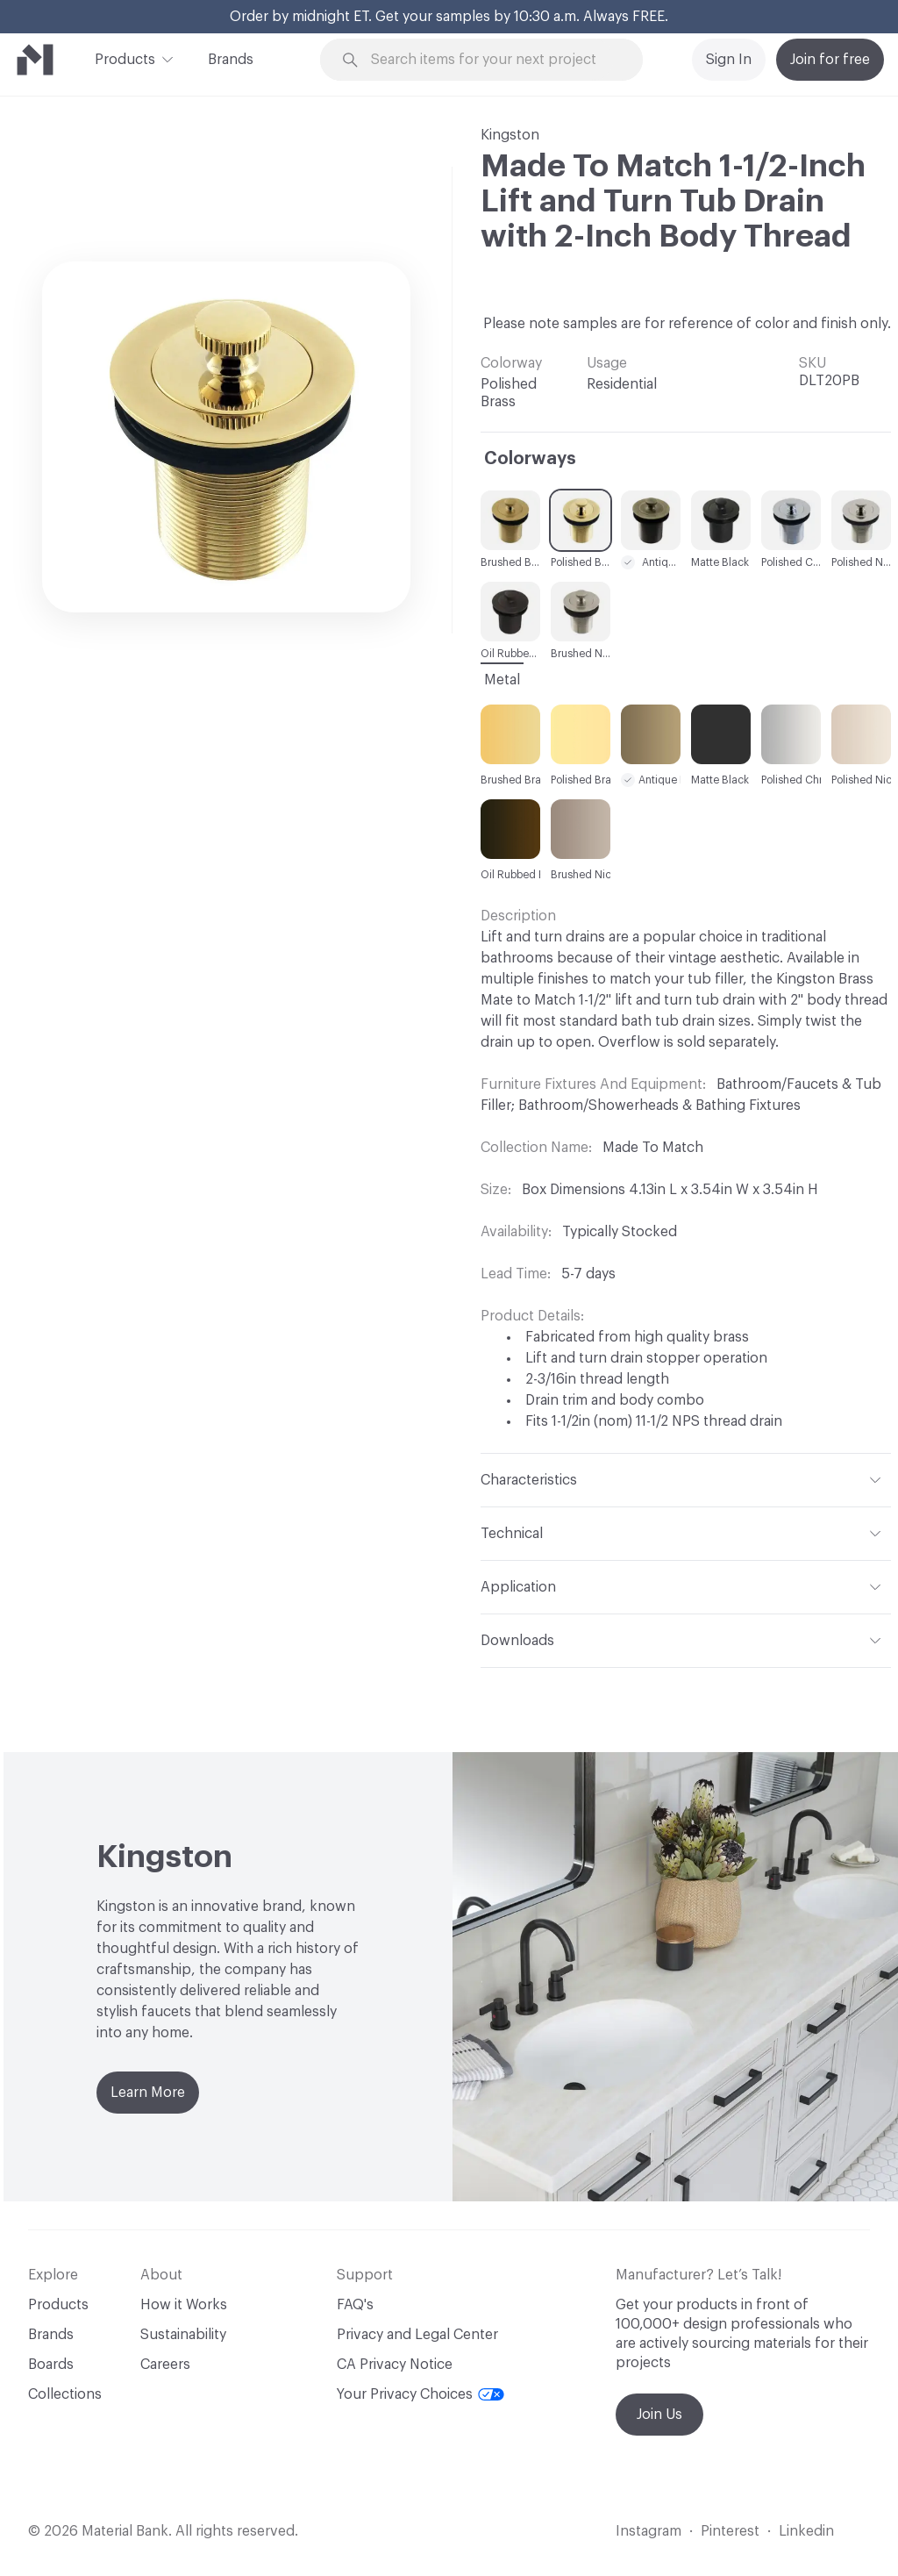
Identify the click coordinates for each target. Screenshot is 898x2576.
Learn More (147, 2093)
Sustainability (183, 2335)
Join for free (830, 60)
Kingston (510, 135)
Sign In (729, 60)
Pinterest (730, 2531)
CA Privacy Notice (395, 2365)
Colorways (530, 459)
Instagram (648, 2531)
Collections (65, 2394)
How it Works (183, 2305)
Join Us (659, 2415)
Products (125, 58)
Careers (165, 2365)
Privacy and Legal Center (417, 2335)
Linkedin (806, 2531)
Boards (51, 2365)
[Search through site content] (492, 60)
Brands (230, 60)
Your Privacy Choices (420, 2394)
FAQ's (355, 2305)
